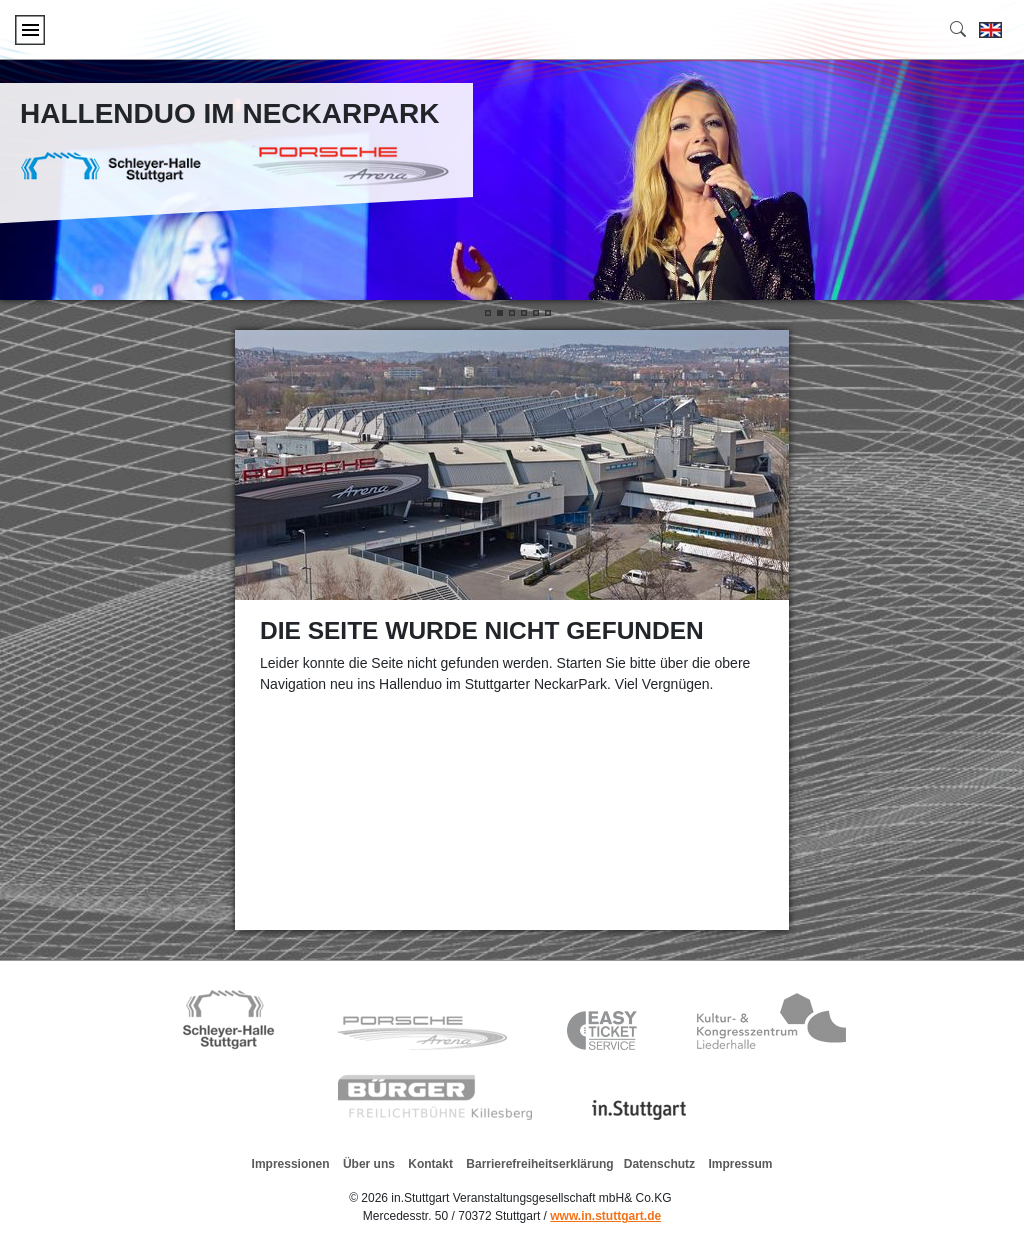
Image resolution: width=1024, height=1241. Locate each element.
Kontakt (430, 1164)
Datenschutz (659, 1164)
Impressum (740, 1164)
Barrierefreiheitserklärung (539, 1164)
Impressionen (291, 1164)
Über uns (369, 1164)
